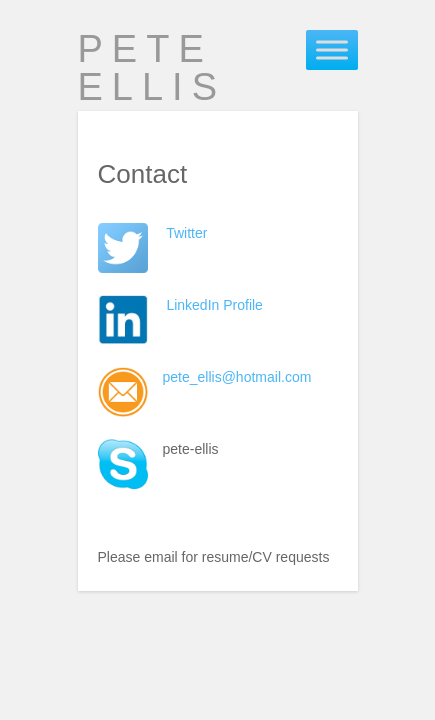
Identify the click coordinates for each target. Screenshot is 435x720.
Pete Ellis (152, 68)
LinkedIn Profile (214, 305)
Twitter (186, 233)
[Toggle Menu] (332, 49)
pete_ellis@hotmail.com (237, 377)
